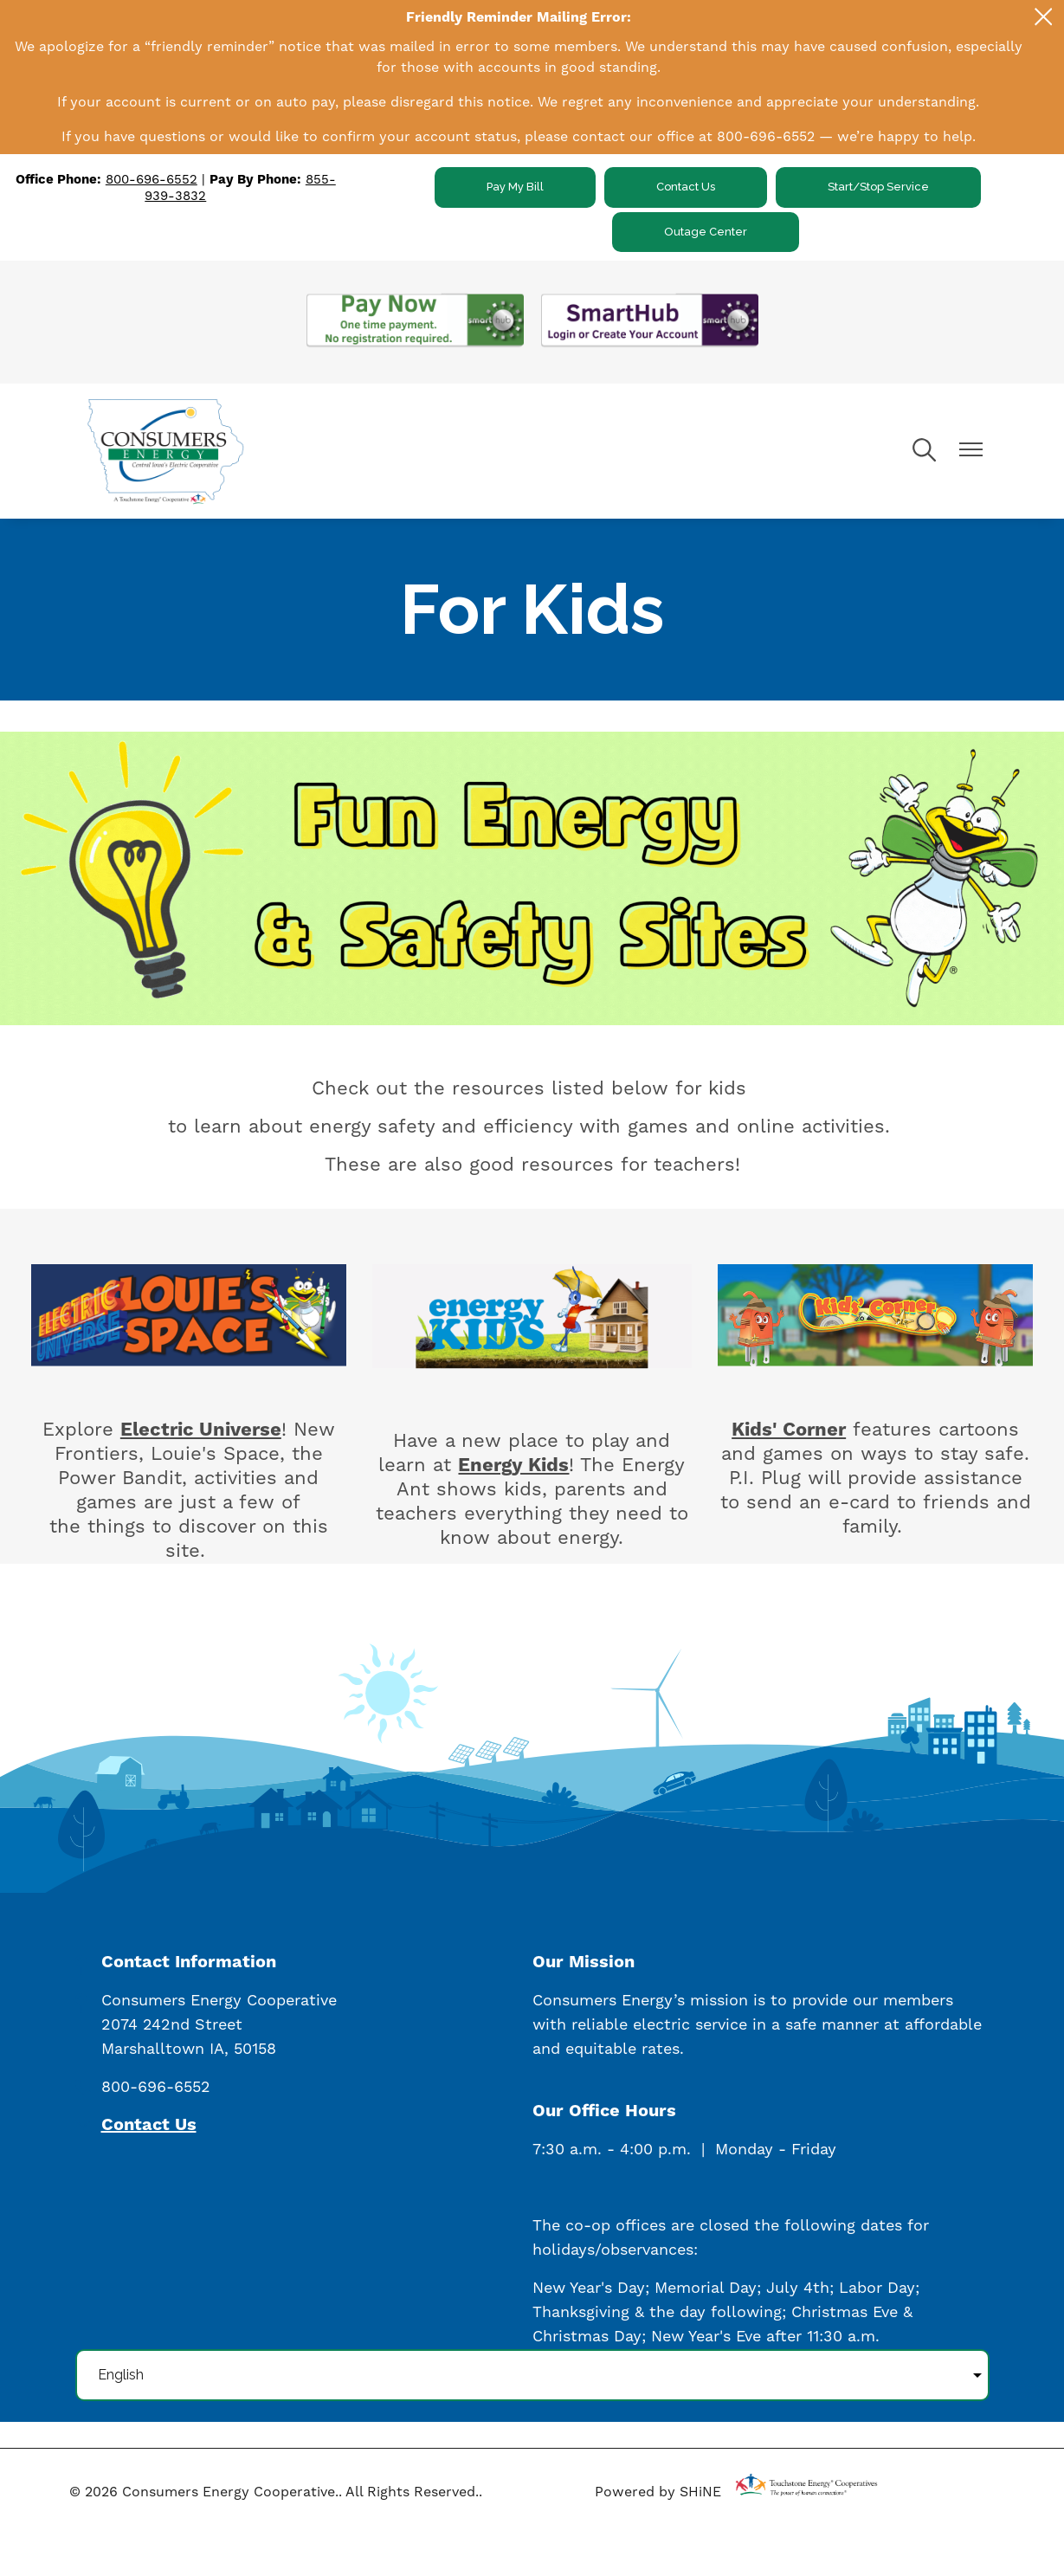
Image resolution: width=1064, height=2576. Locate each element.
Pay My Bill (515, 186)
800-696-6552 (151, 179)
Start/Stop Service (878, 186)
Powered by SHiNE (658, 2492)
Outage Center (705, 231)
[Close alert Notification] (1043, 17)
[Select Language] (532, 2375)
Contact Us (685, 186)
